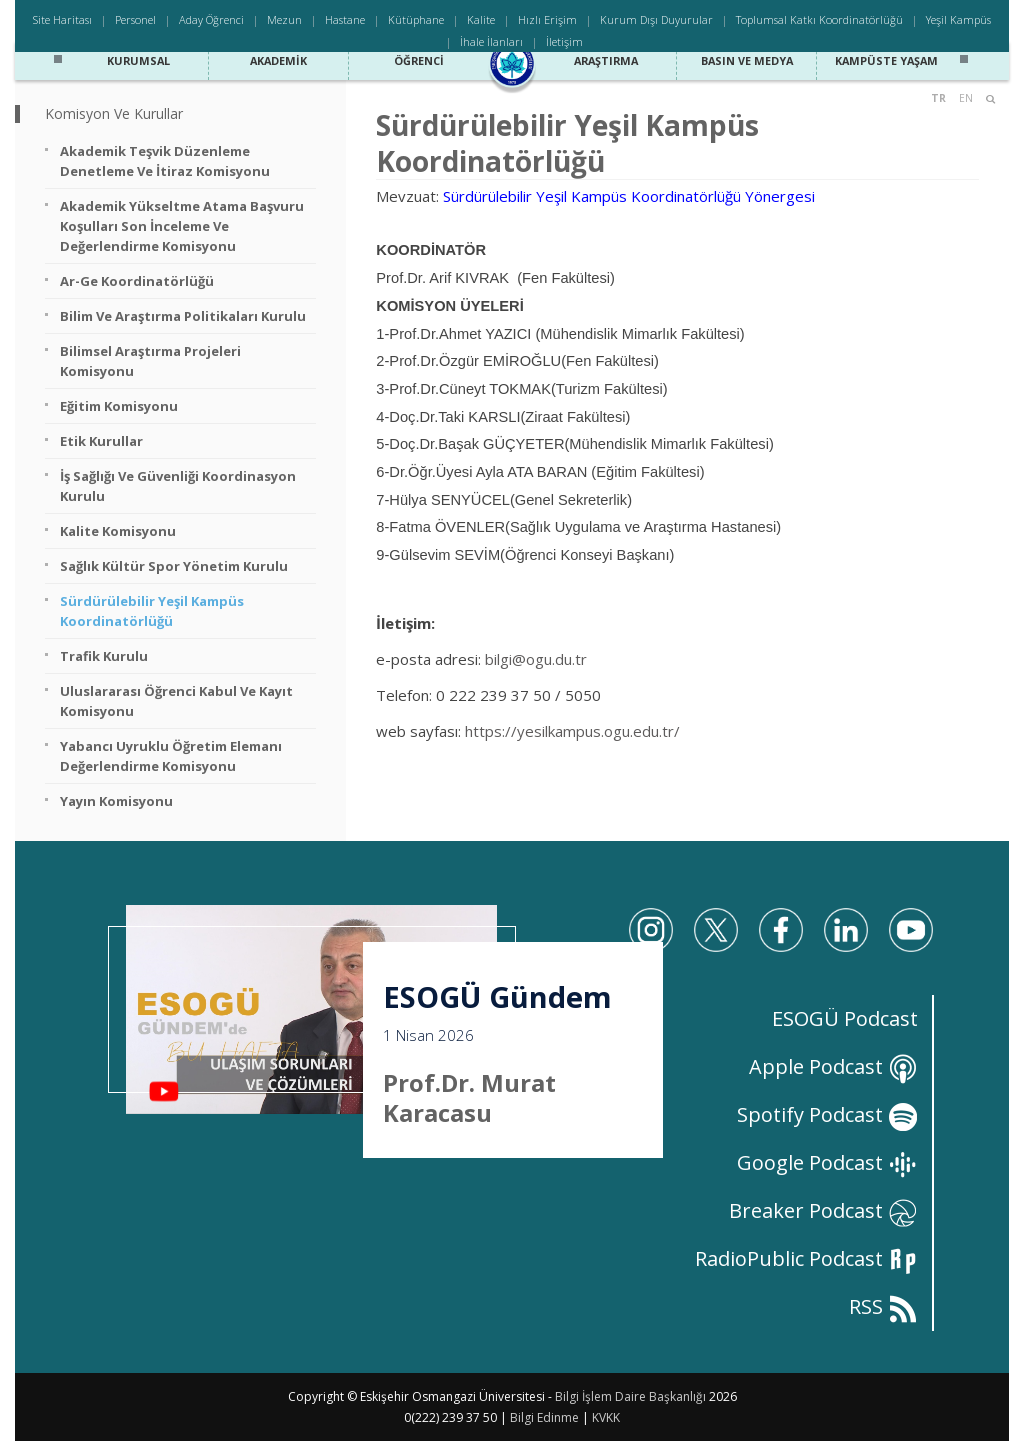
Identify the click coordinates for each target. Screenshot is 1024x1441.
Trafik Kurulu (104, 656)
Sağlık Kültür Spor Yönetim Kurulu (174, 566)
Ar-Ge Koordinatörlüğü (137, 281)
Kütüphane (416, 19)
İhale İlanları (491, 41)
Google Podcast (827, 1162)
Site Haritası (62, 19)
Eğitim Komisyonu (119, 406)
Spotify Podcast (827, 1114)
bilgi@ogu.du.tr (536, 659)
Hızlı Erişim (547, 19)
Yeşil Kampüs (958, 19)
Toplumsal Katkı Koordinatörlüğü (819, 19)
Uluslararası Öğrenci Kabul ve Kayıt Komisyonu (176, 701)
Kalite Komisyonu (118, 531)
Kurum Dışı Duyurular (656, 19)
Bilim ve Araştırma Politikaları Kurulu (183, 316)
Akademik (279, 58)
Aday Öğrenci (211, 19)
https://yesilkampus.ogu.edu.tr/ (572, 731)
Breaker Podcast (823, 1210)
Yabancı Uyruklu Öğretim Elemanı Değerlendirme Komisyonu (171, 756)
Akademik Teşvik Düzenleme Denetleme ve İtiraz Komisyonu (165, 161)
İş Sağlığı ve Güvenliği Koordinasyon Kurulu (178, 486)
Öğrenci (418, 58)
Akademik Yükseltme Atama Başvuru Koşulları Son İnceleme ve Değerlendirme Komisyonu (182, 226)
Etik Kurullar (101, 441)
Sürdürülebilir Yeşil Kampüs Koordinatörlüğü (152, 611)
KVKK (606, 1417)
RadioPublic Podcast (806, 1258)
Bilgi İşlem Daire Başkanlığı (630, 1396)
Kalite (481, 19)
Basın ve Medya (747, 58)
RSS (883, 1306)
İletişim (564, 41)
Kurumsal (138, 58)
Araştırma (606, 58)
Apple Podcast (833, 1066)
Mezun (284, 19)
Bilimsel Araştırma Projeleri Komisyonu (150, 361)
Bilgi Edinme (544, 1417)
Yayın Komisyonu (116, 801)
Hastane (345, 19)
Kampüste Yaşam (886, 58)
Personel (135, 19)
